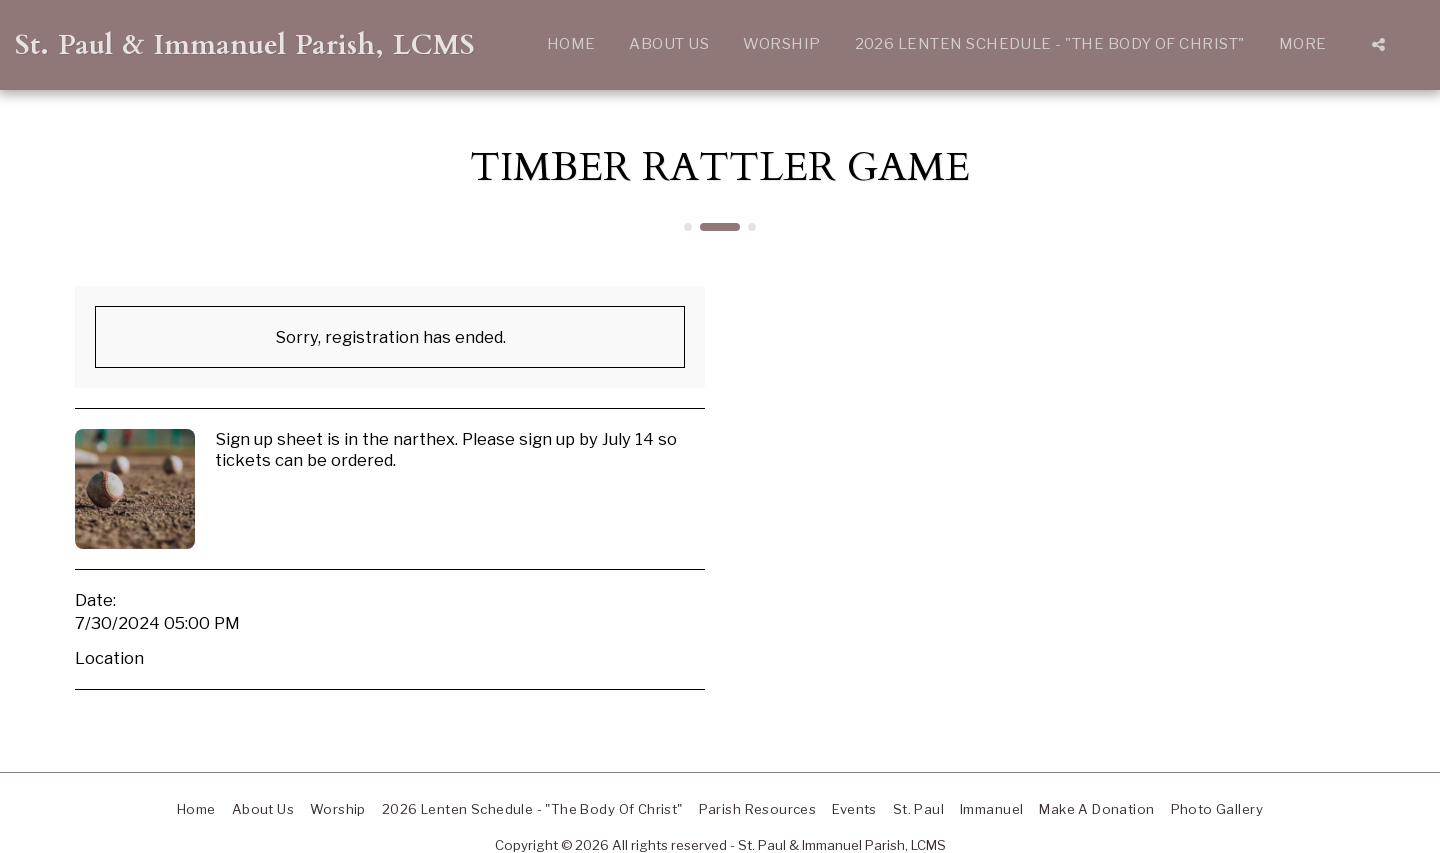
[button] (1378, 44)
